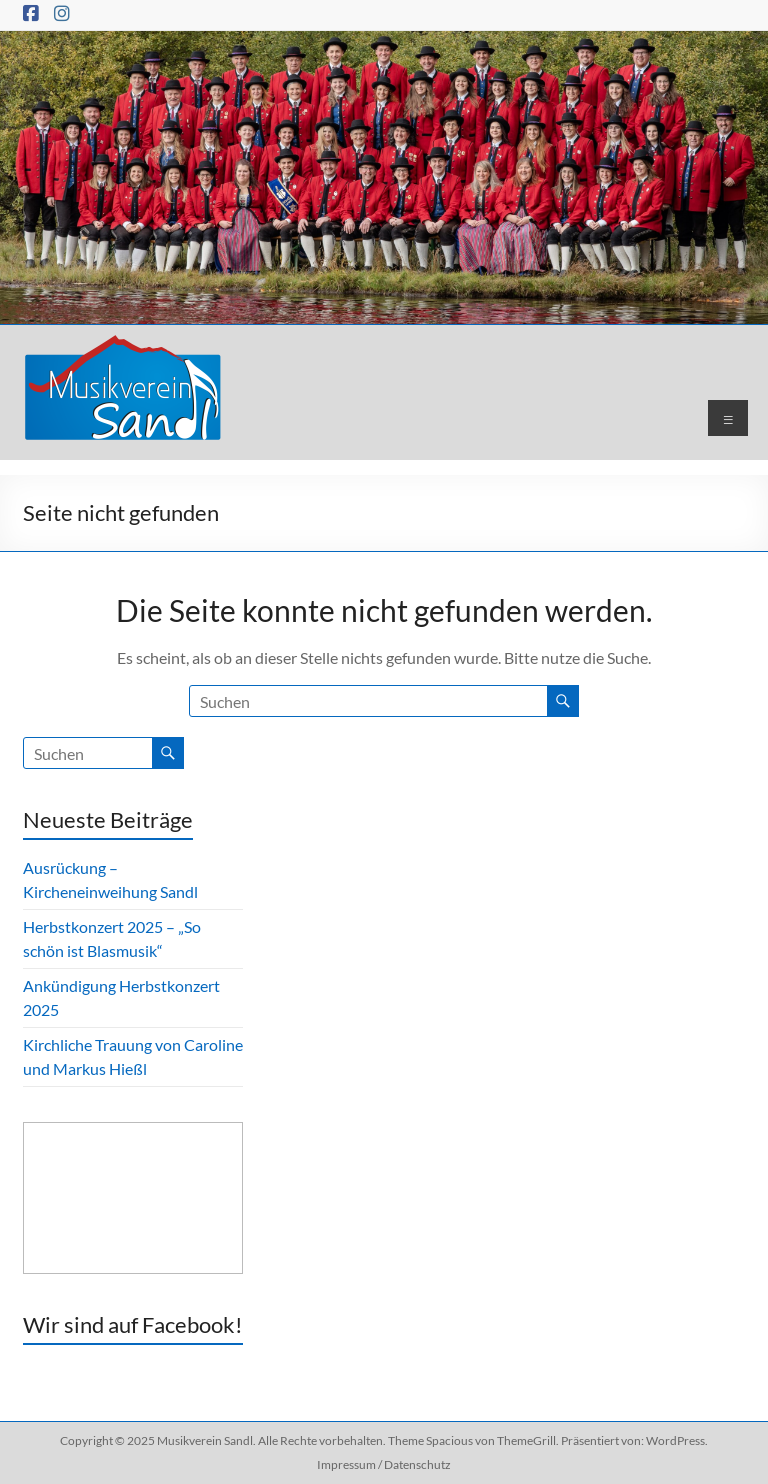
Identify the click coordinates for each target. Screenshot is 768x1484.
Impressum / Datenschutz (384, 1464)
